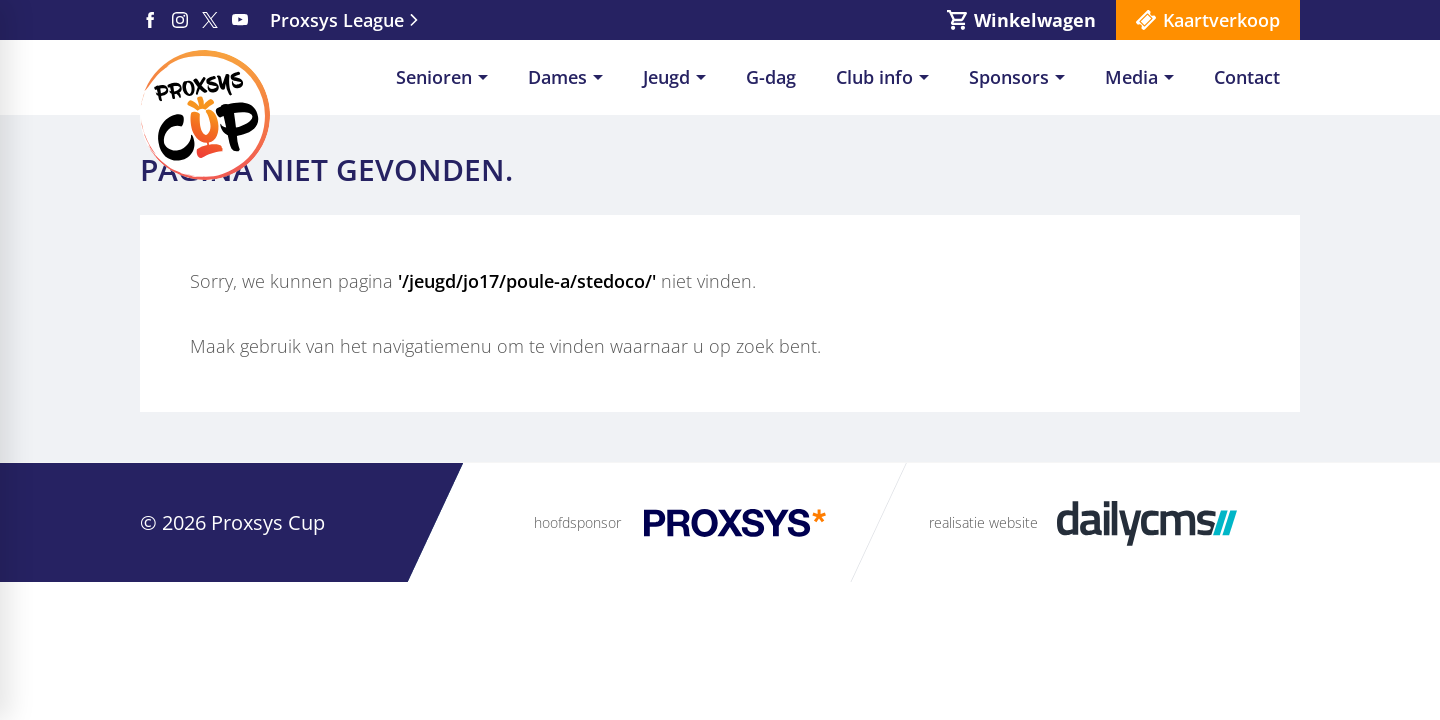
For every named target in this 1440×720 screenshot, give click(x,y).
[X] (210, 20)
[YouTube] (240, 20)
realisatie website (983, 522)
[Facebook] (150, 20)
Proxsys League (337, 20)
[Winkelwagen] (1021, 20)
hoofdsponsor (577, 522)
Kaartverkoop (1221, 20)
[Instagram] (180, 20)
